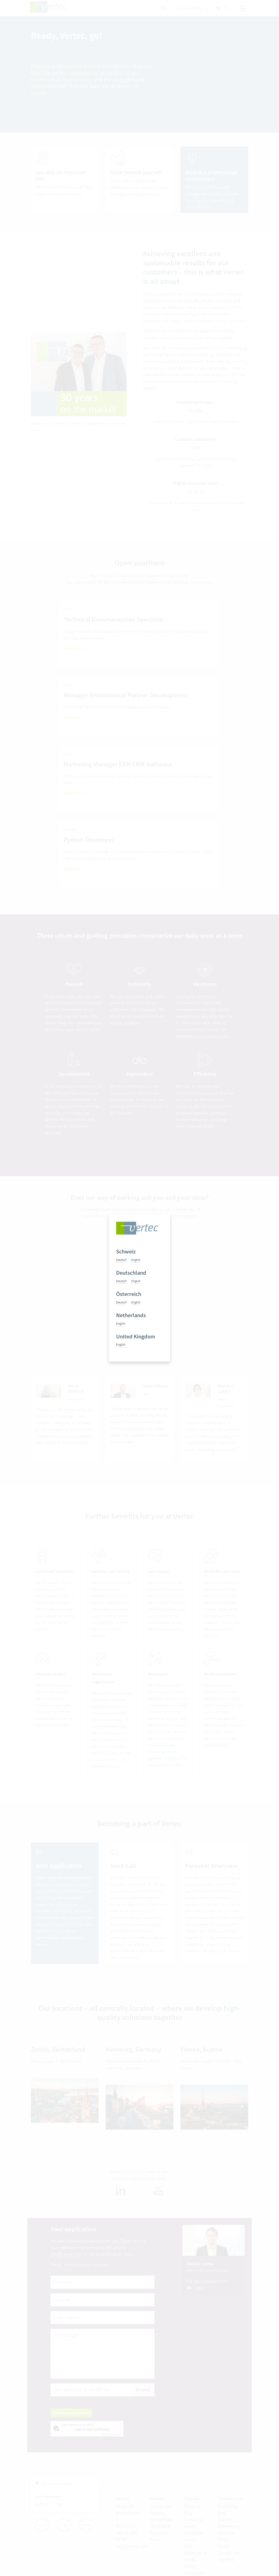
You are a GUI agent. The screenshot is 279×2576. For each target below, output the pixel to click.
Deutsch (121, 1260)
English (135, 1260)
